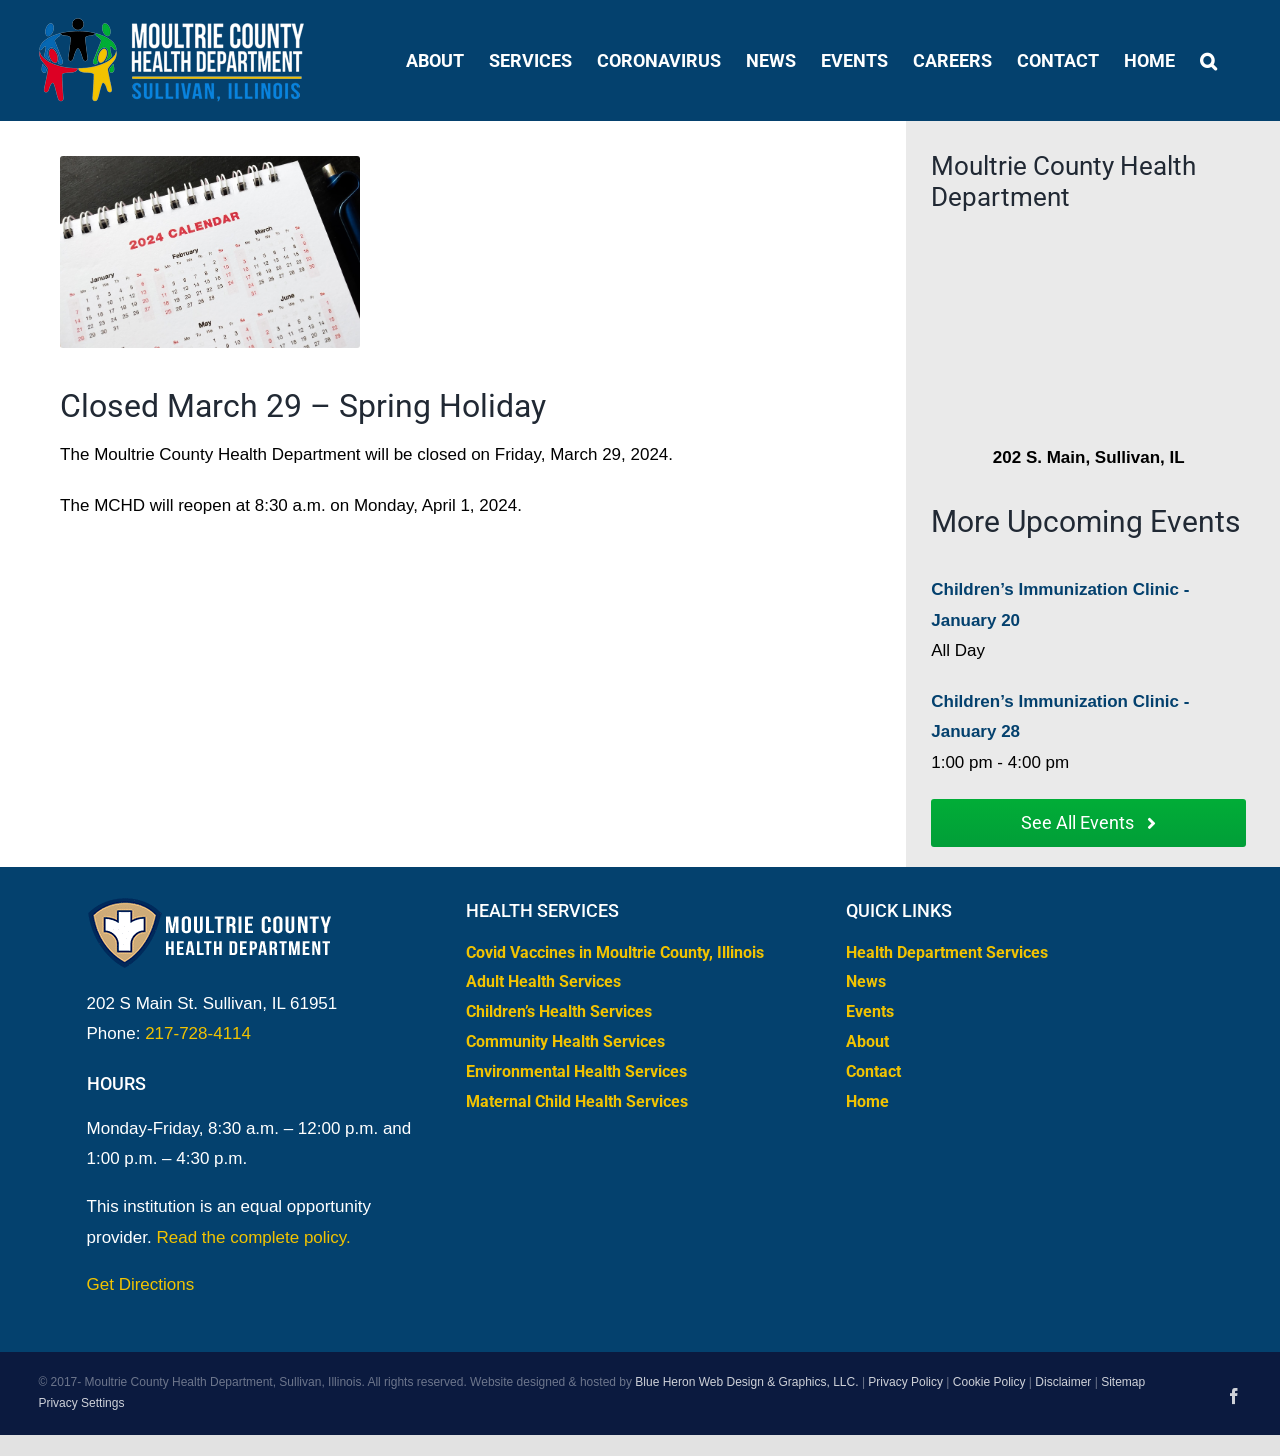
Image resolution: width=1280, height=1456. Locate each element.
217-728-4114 (198, 1033)
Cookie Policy (989, 1382)
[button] (1208, 60)
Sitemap (1123, 1382)
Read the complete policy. (253, 1237)
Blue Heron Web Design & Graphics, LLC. (746, 1382)
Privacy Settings (81, 1403)
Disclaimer (1063, 1382)
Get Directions (141, 1284)
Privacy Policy (905, 1382)
